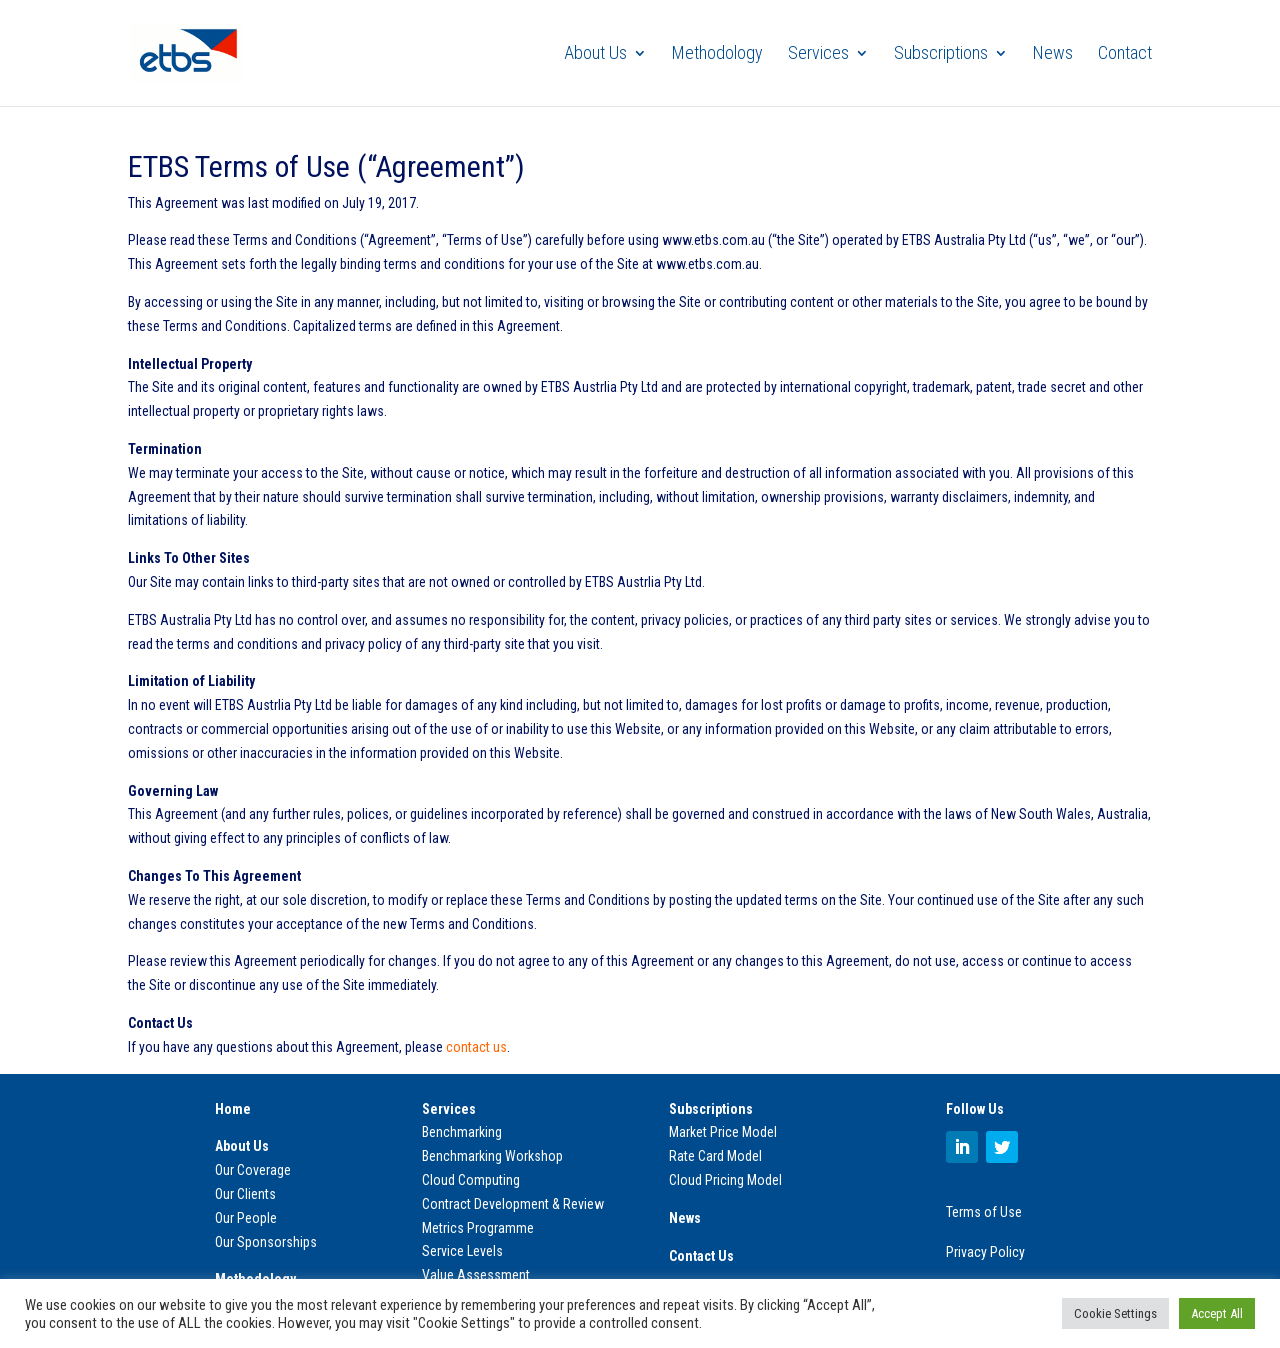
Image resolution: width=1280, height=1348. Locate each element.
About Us (595, 54)
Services (818, 54)
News (1053, 54)
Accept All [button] (1217, 1313)
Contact (1125, 54)
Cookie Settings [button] (1115, 1313)
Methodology (717, 54)
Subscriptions (941, 54)
